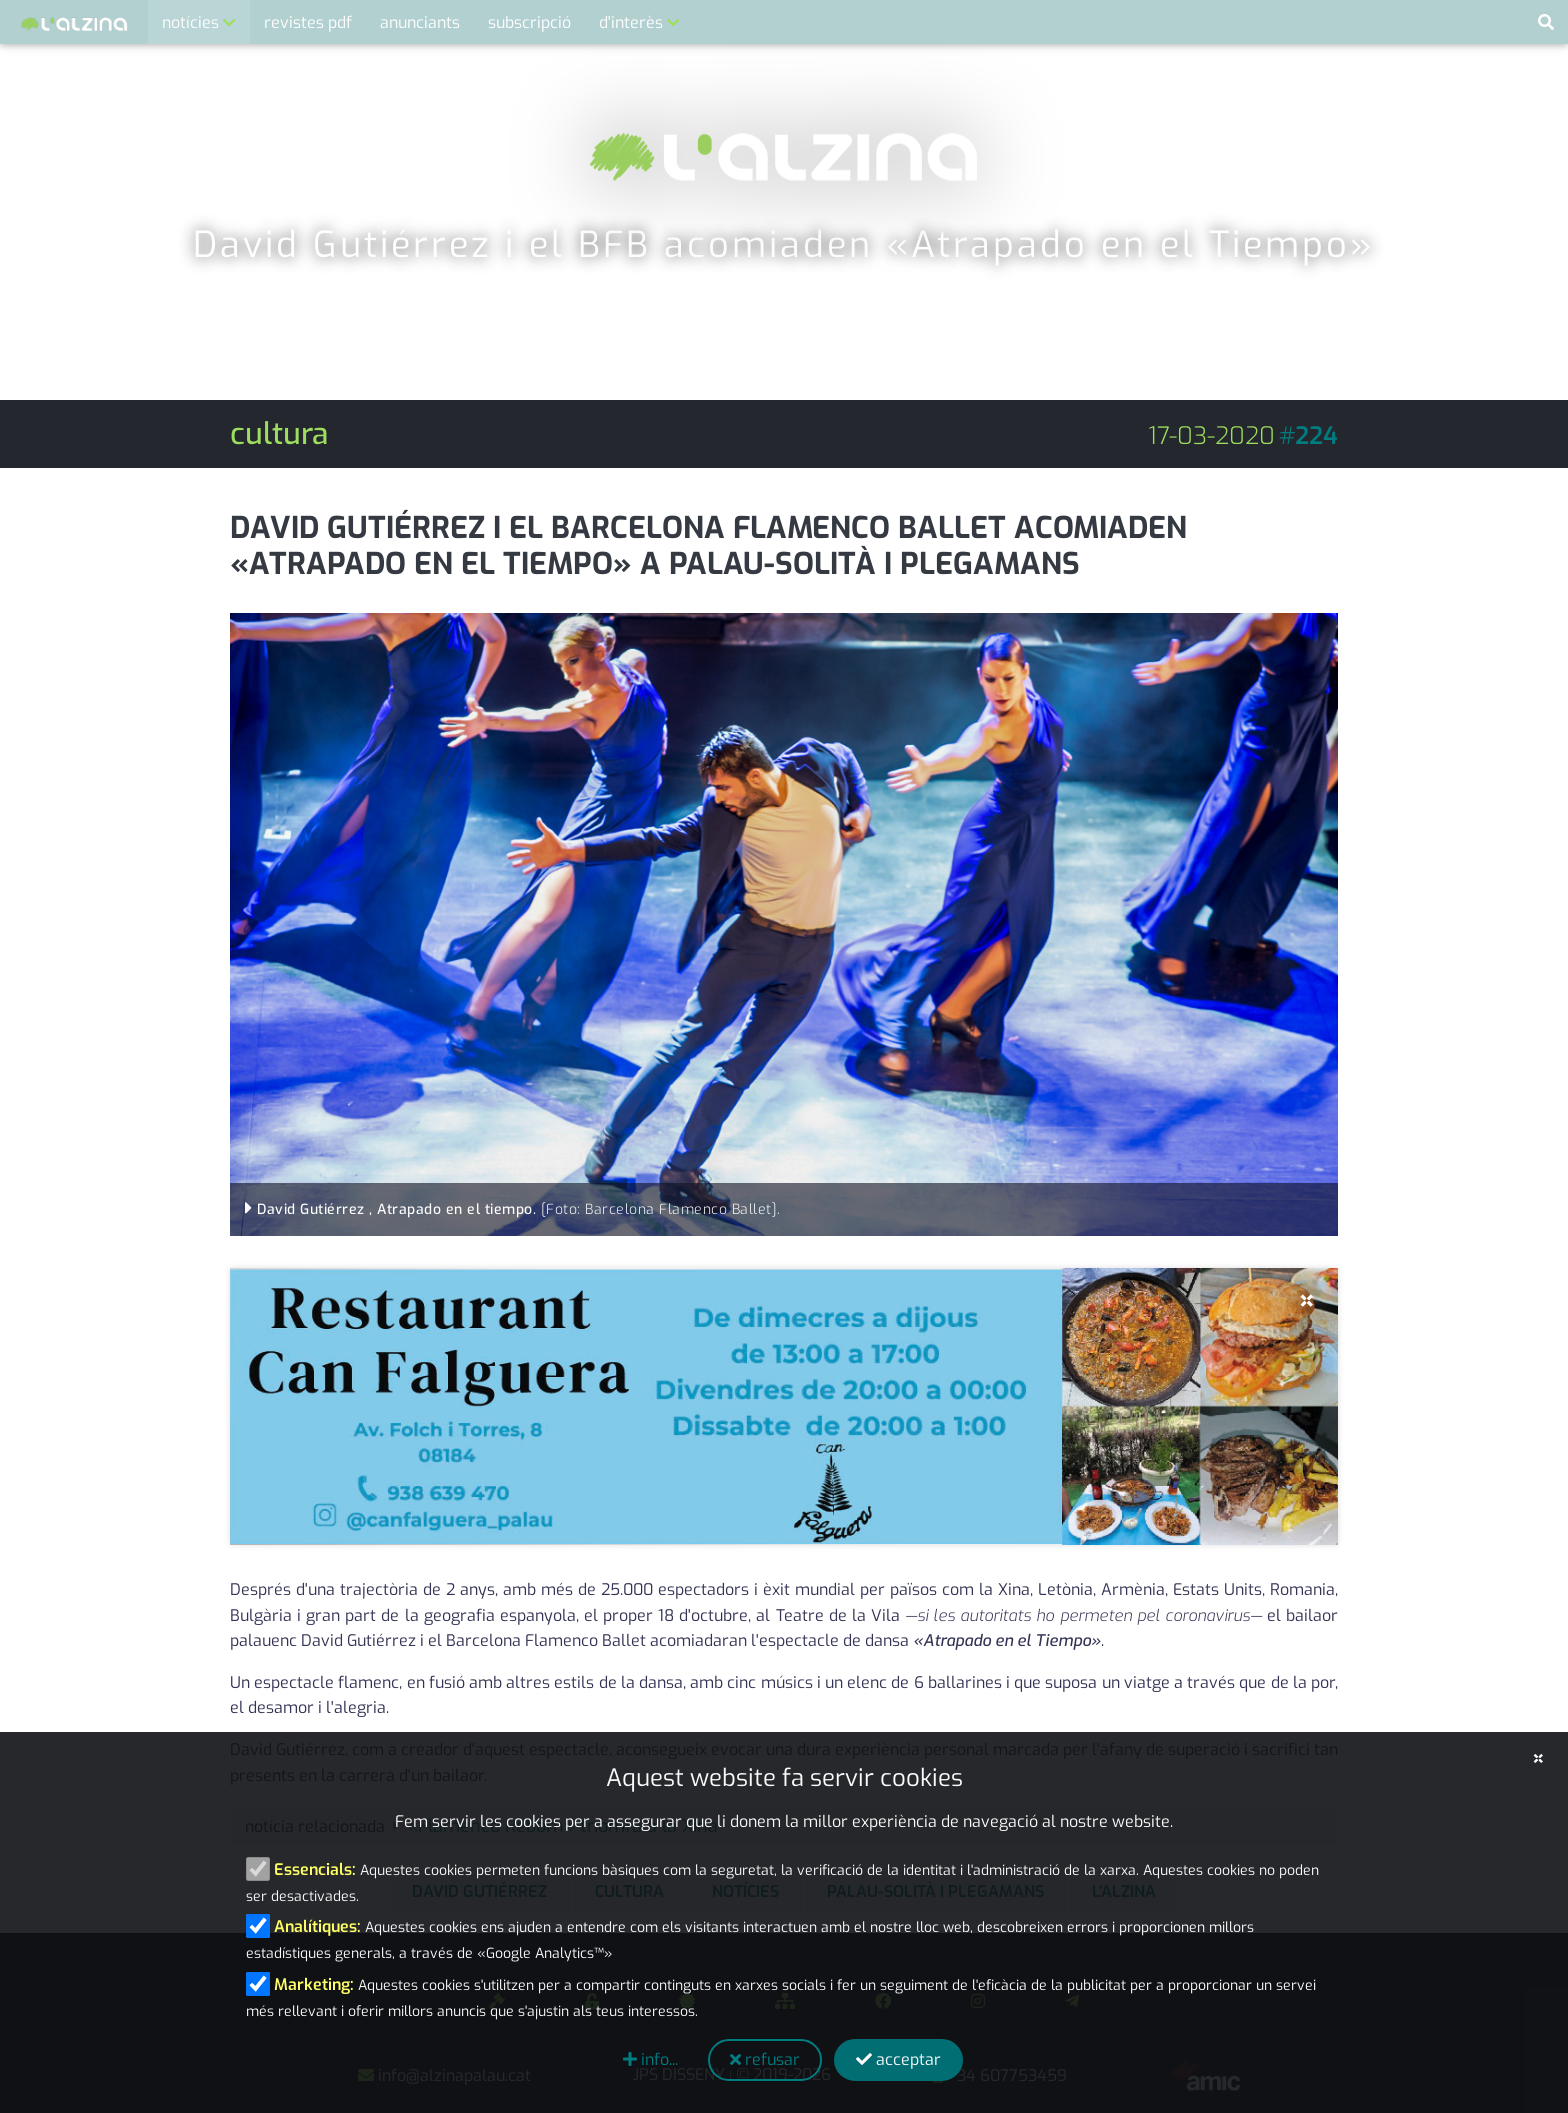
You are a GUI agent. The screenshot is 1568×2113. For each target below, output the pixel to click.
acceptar (898, 2059)
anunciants (420, 22)
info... (650, 2059)
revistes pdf (308, 22)
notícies (192, 22)
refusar (765, 2059)
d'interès (633, 22)
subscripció (529, 22)
